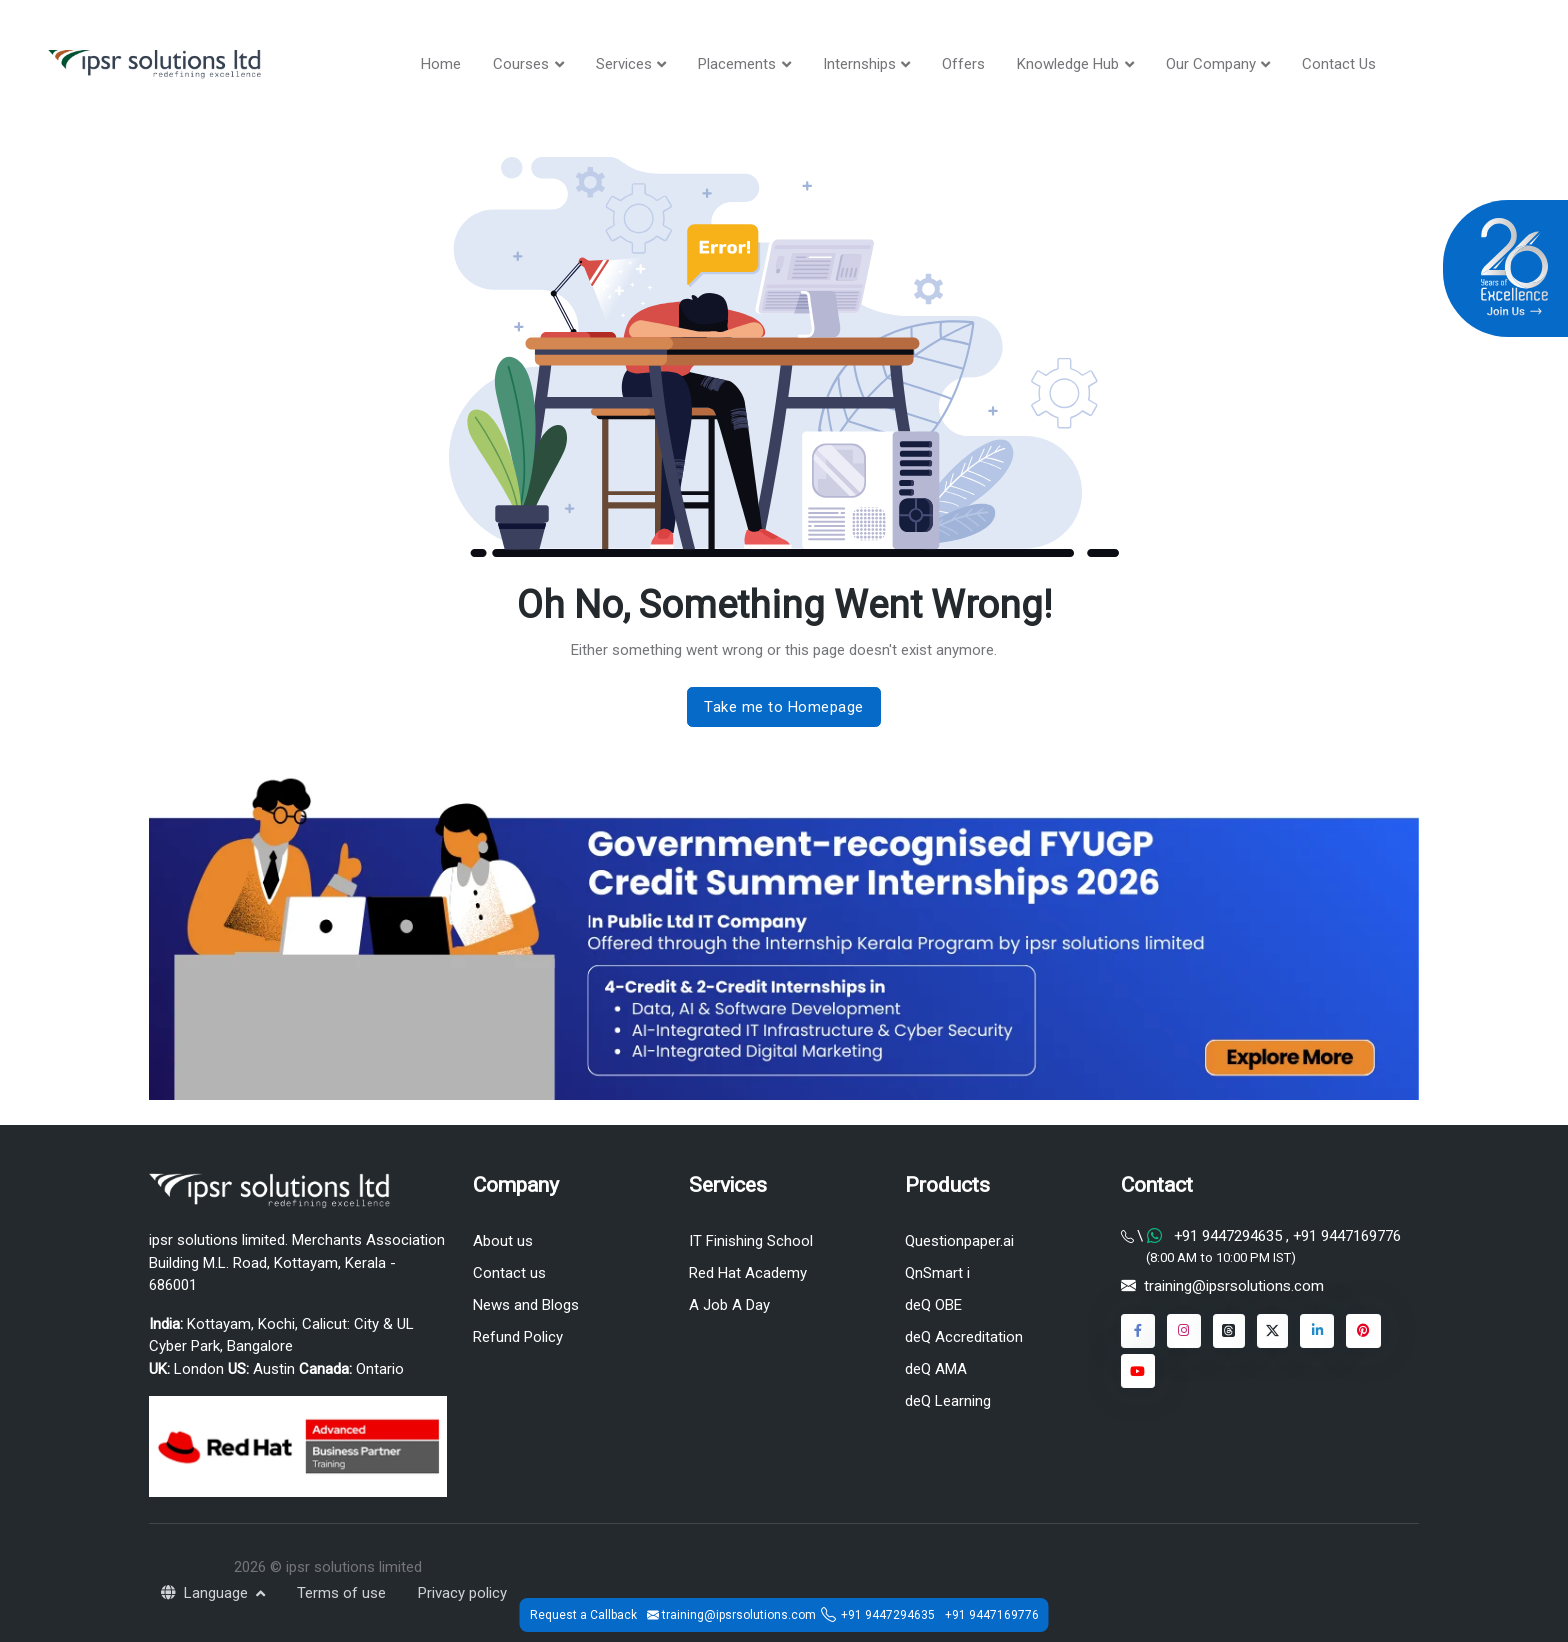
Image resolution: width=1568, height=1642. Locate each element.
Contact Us (1339, 64)
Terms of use (341, 1593)
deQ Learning (948, 1402)
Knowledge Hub (1068, 64)
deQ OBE (933, 1305)
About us (503, 1241)
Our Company (1211, 64)
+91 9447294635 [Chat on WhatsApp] (1228, 1236)
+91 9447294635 (888, 1615)
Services (624, 64)
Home (441, 64)
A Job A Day (729, 1305)
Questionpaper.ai (959, 1241)
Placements (737, 64)
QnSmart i (937, 1273)
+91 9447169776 (992, 1615)
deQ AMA (936, 1369)
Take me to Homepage (784, 707)
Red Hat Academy (748, 1273)
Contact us (509, 1273)
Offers (963, 64)
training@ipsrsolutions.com (1234, 1287)
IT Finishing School (751, 1241)
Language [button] (206, 1593)
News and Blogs (526, 1305)
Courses (521, 64)
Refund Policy (518, 1337)
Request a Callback (583, 1615)
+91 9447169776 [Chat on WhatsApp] (1345, 1236)
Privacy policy (462, 1593)
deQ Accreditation (964, 1337)
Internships (859, 64)
